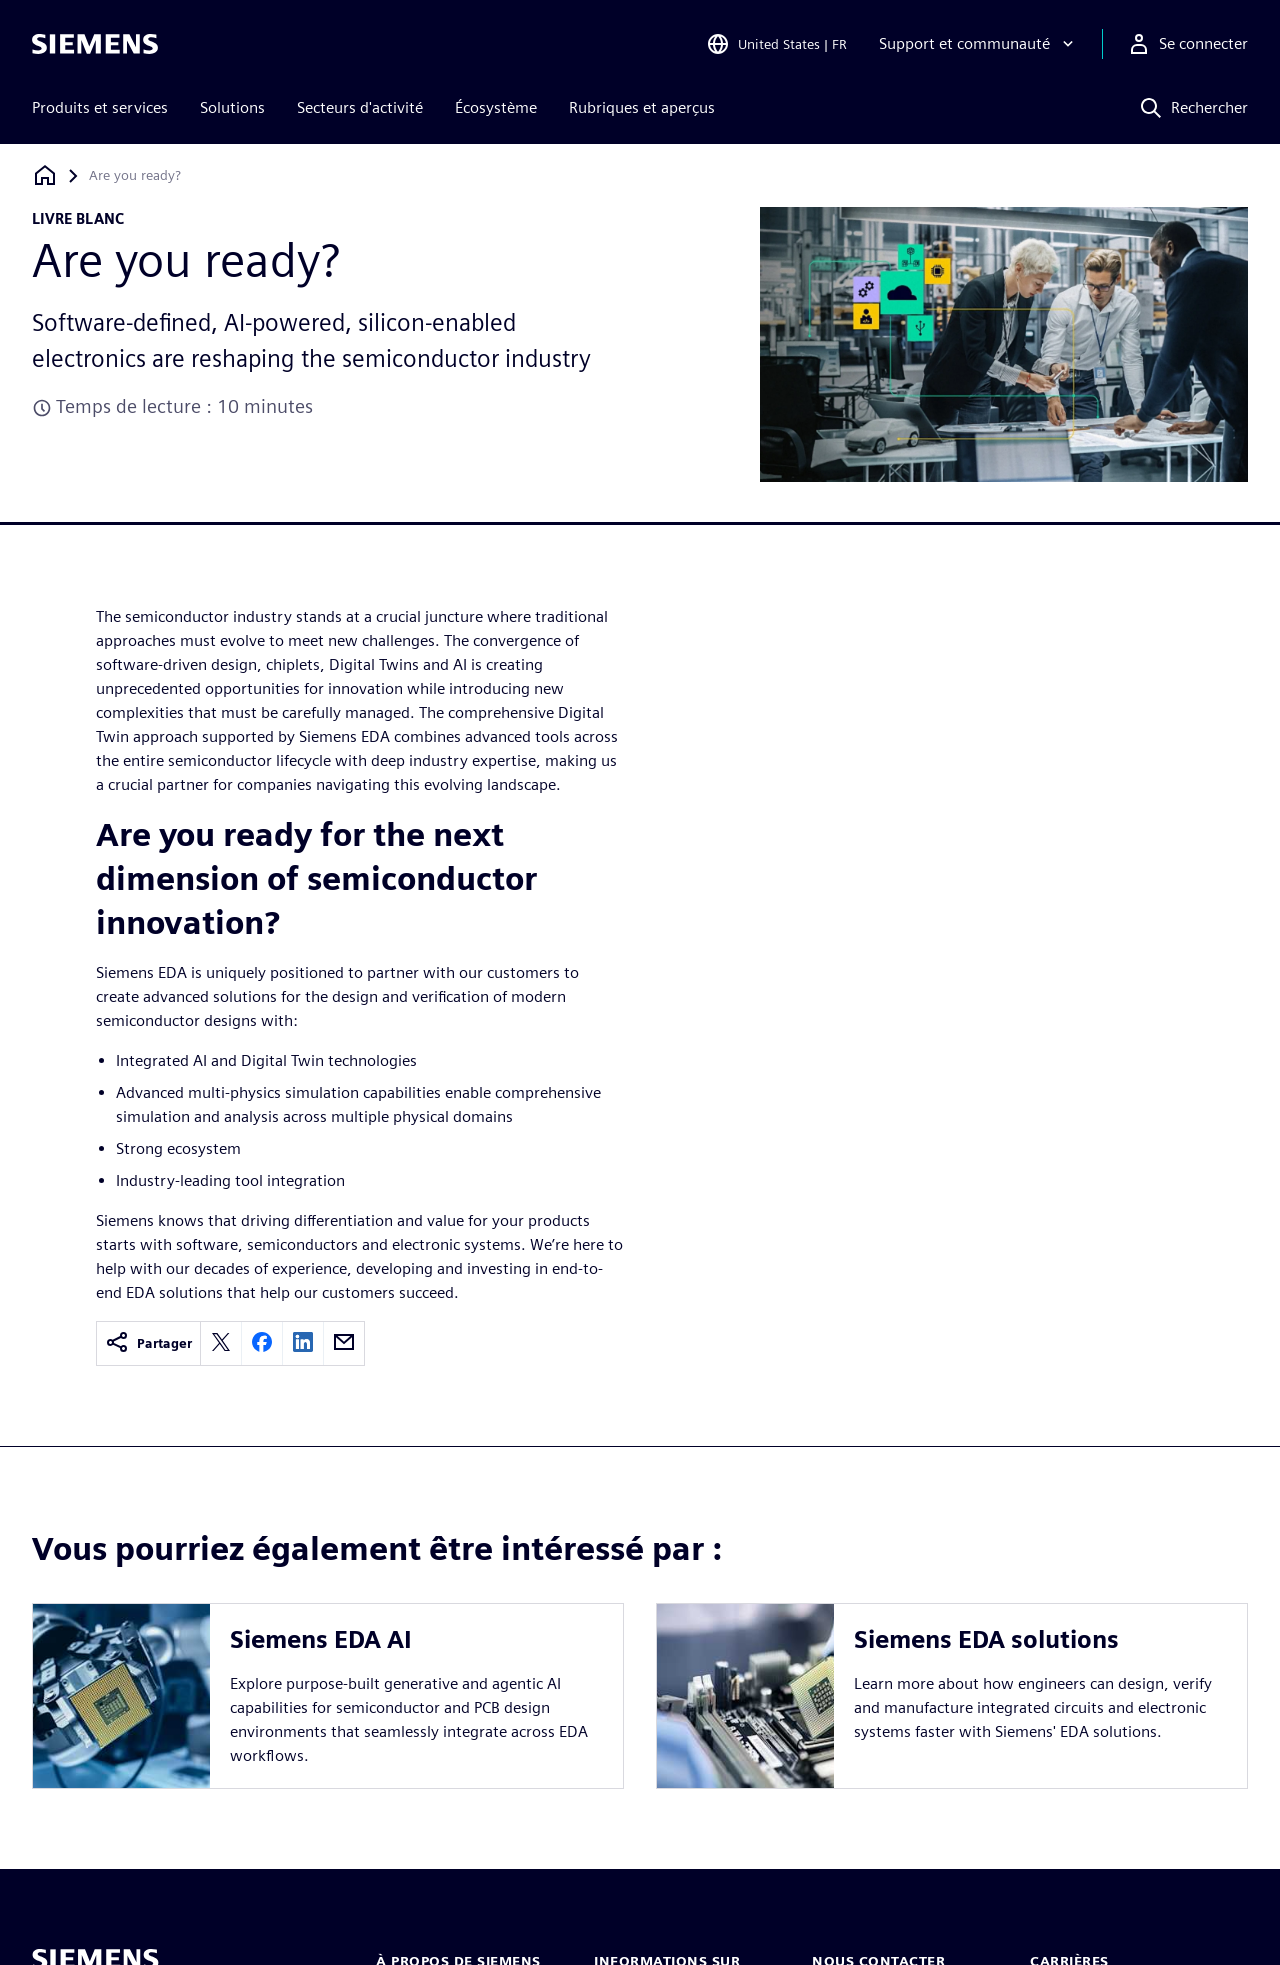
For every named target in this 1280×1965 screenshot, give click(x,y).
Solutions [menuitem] (232, 107)
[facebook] (262, 1343)
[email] (344, 1343)
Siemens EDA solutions (986, 1639)
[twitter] (221, 1343)
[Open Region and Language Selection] (776, 44)
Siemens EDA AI (321, 1639)
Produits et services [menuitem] (100, 107)
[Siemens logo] (95, 44)
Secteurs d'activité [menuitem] (360, 107)
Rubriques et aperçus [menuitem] (642, 107)
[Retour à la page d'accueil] (45, 175)
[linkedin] (303, 1343)
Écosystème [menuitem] (496, 107)
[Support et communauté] (978, 44)
